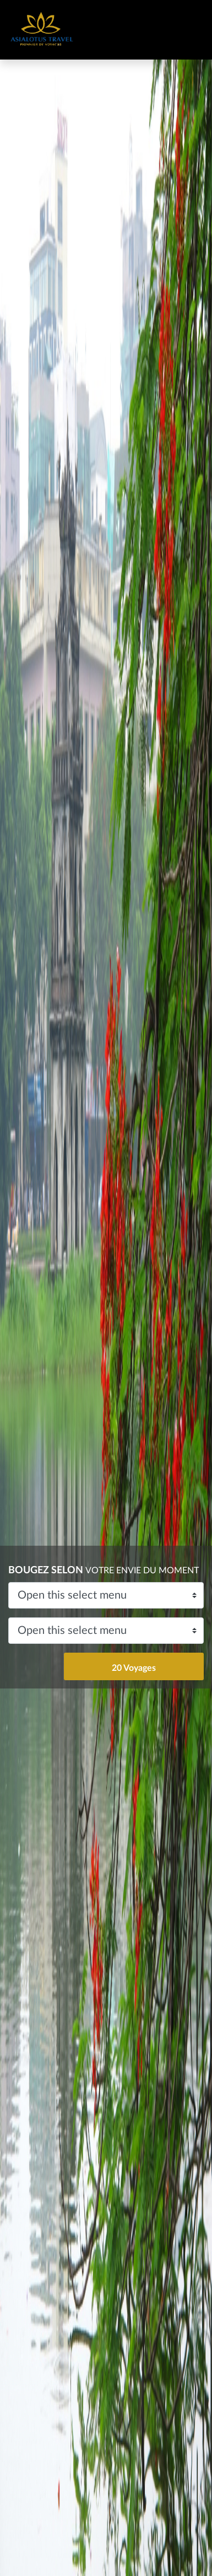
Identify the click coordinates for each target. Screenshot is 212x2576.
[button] (16, 1288)
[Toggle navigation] (184, 29)
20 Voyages (134, 1668)
